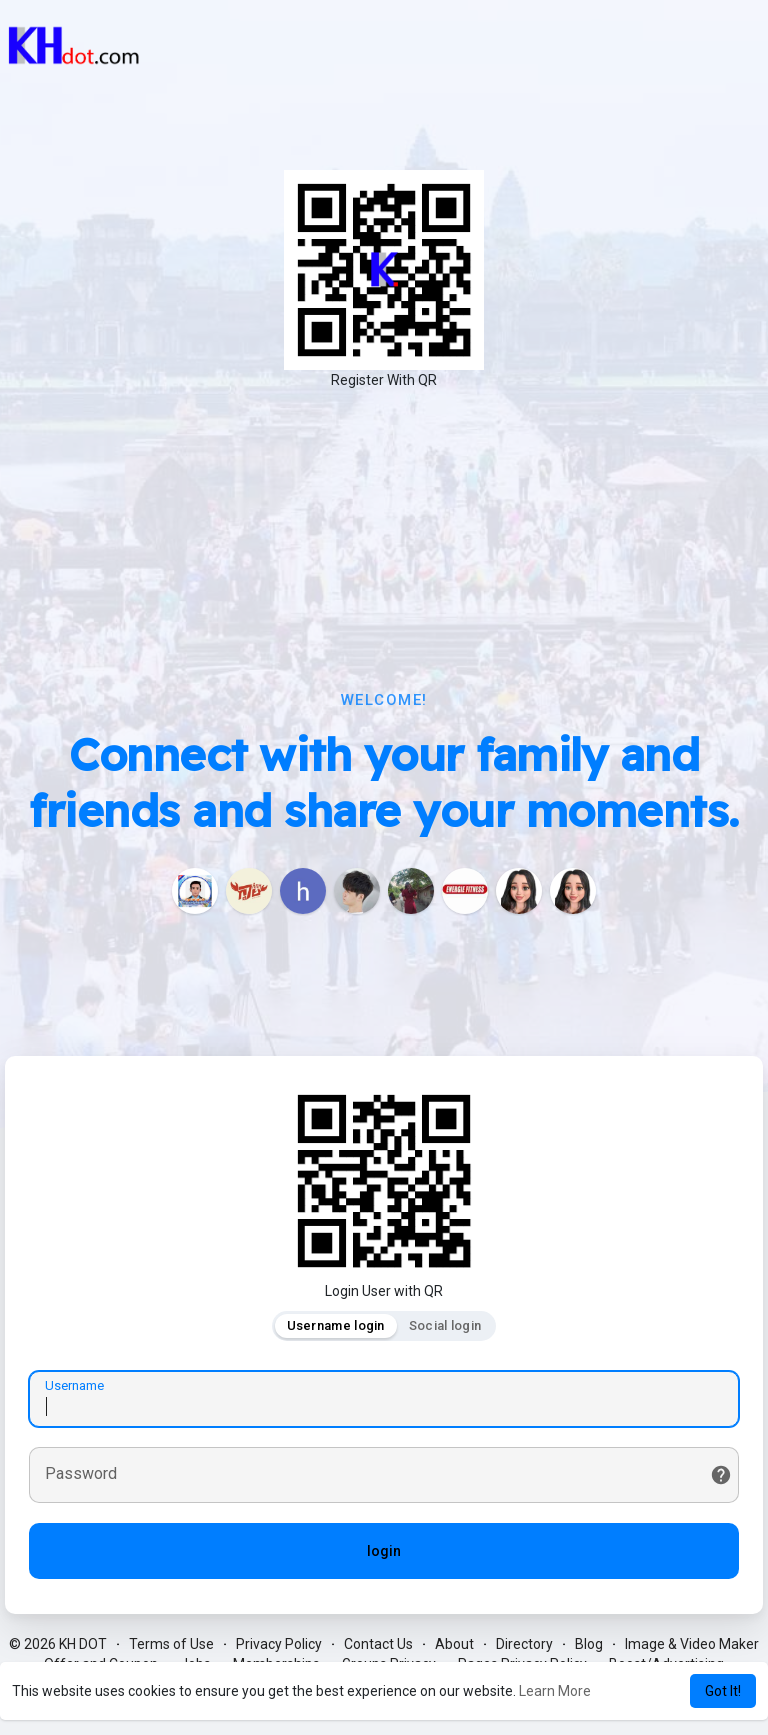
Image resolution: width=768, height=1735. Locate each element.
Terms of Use (171, 1645)
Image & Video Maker (692, 1645)
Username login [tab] (336, 1325)
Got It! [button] (723, 1691)
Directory (524, 1645)
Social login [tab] (445, 1325)
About (454, 1645)
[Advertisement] (384, 540)
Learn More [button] (555, 1691)
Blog (589, 1645)
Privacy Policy (279, 1645)
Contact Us (378, 1645)
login (384, 1552)
